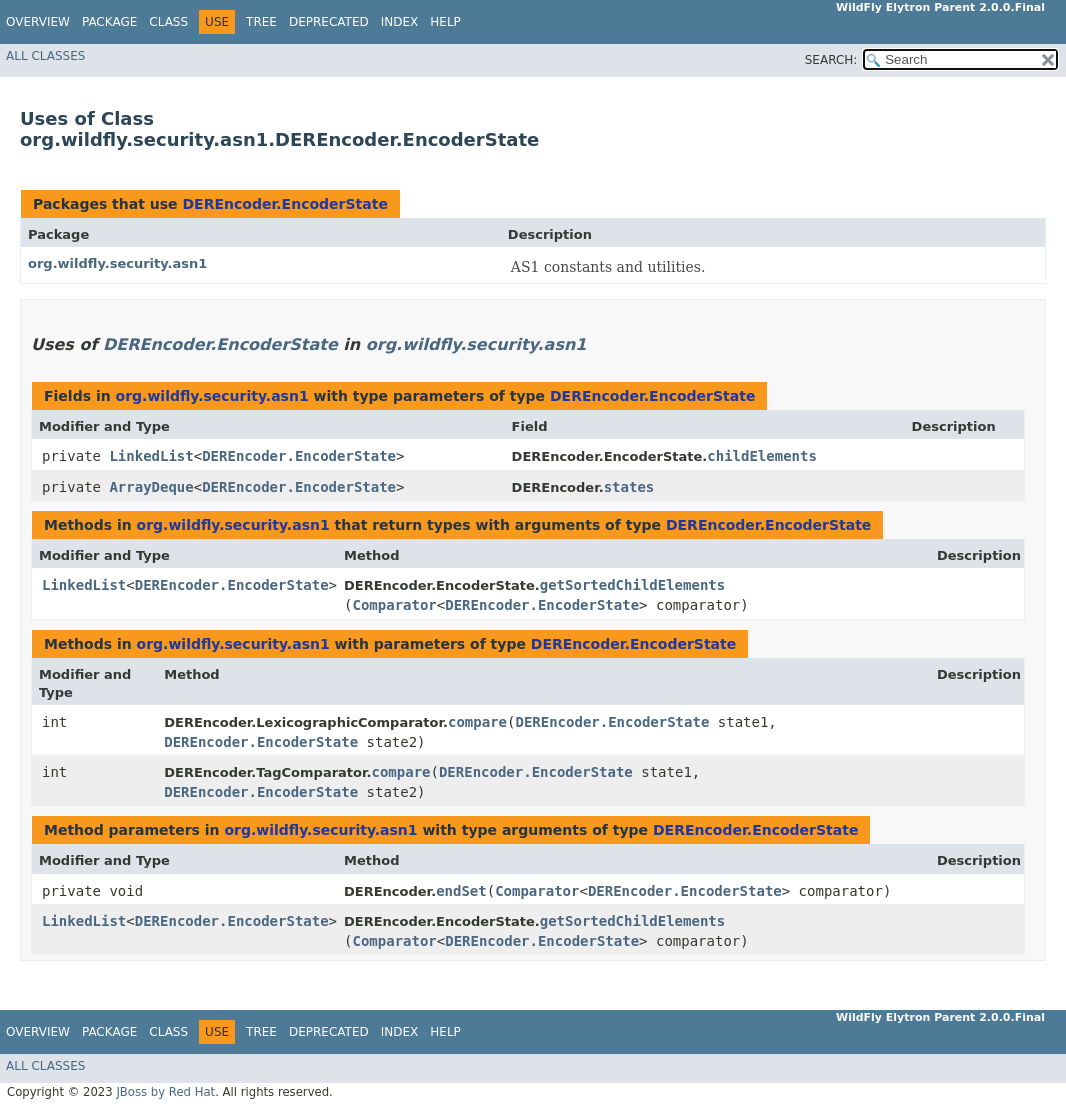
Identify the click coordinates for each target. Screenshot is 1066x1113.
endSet (461, 891)
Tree (261, 22)
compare (477, 722)
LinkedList (151, 456)
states (629, 487)
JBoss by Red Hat (165, 1092)
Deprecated (329, 22)
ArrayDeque (151, 487)
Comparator (394, 605)
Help (445, 22)
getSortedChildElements (632, 585)
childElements (762, 456)
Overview (38, 22)
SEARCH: (831, 60)
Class (168, 22)
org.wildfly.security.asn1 (117, 263)
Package (109, 22)
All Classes (45, 56)
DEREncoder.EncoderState (284, 204)
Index (400, 22)
